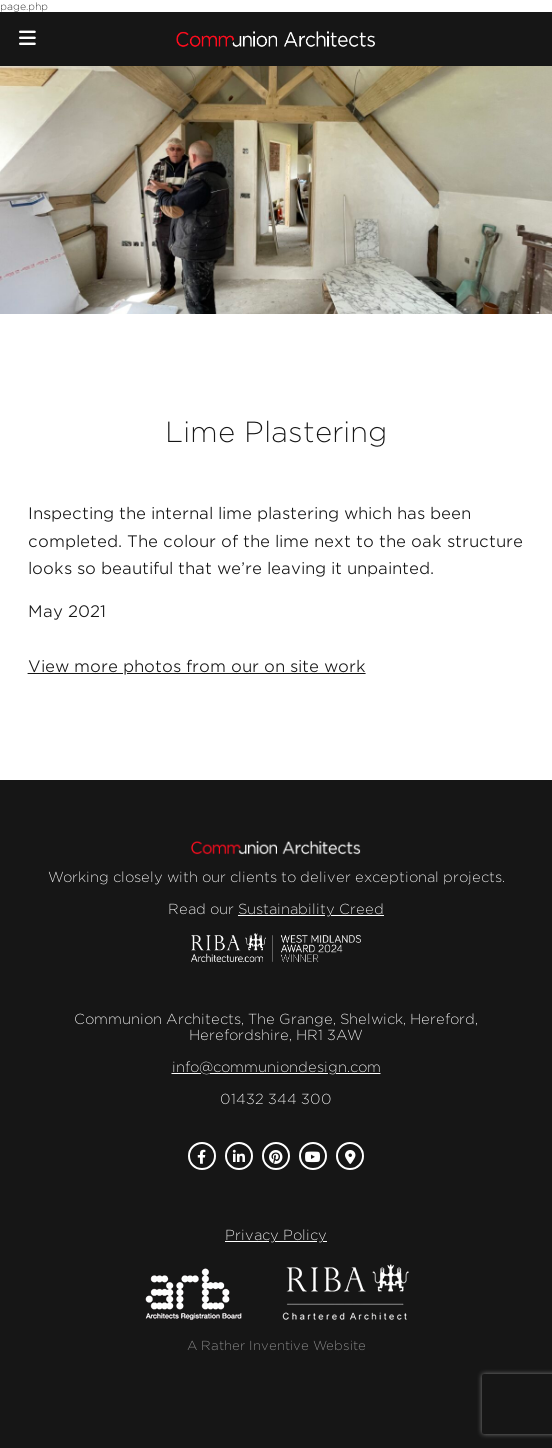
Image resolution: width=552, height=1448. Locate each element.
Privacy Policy (276, 1235)
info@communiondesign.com (276, 1067)
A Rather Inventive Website (276, 1345)
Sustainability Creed (311, 909)
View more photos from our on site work (197, 666)
